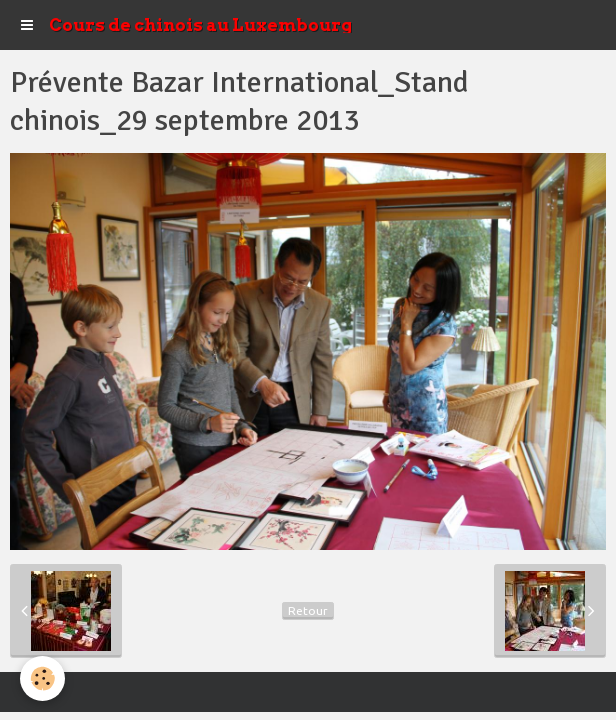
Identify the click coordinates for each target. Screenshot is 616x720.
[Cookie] (42, 678)
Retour (308, 610)
